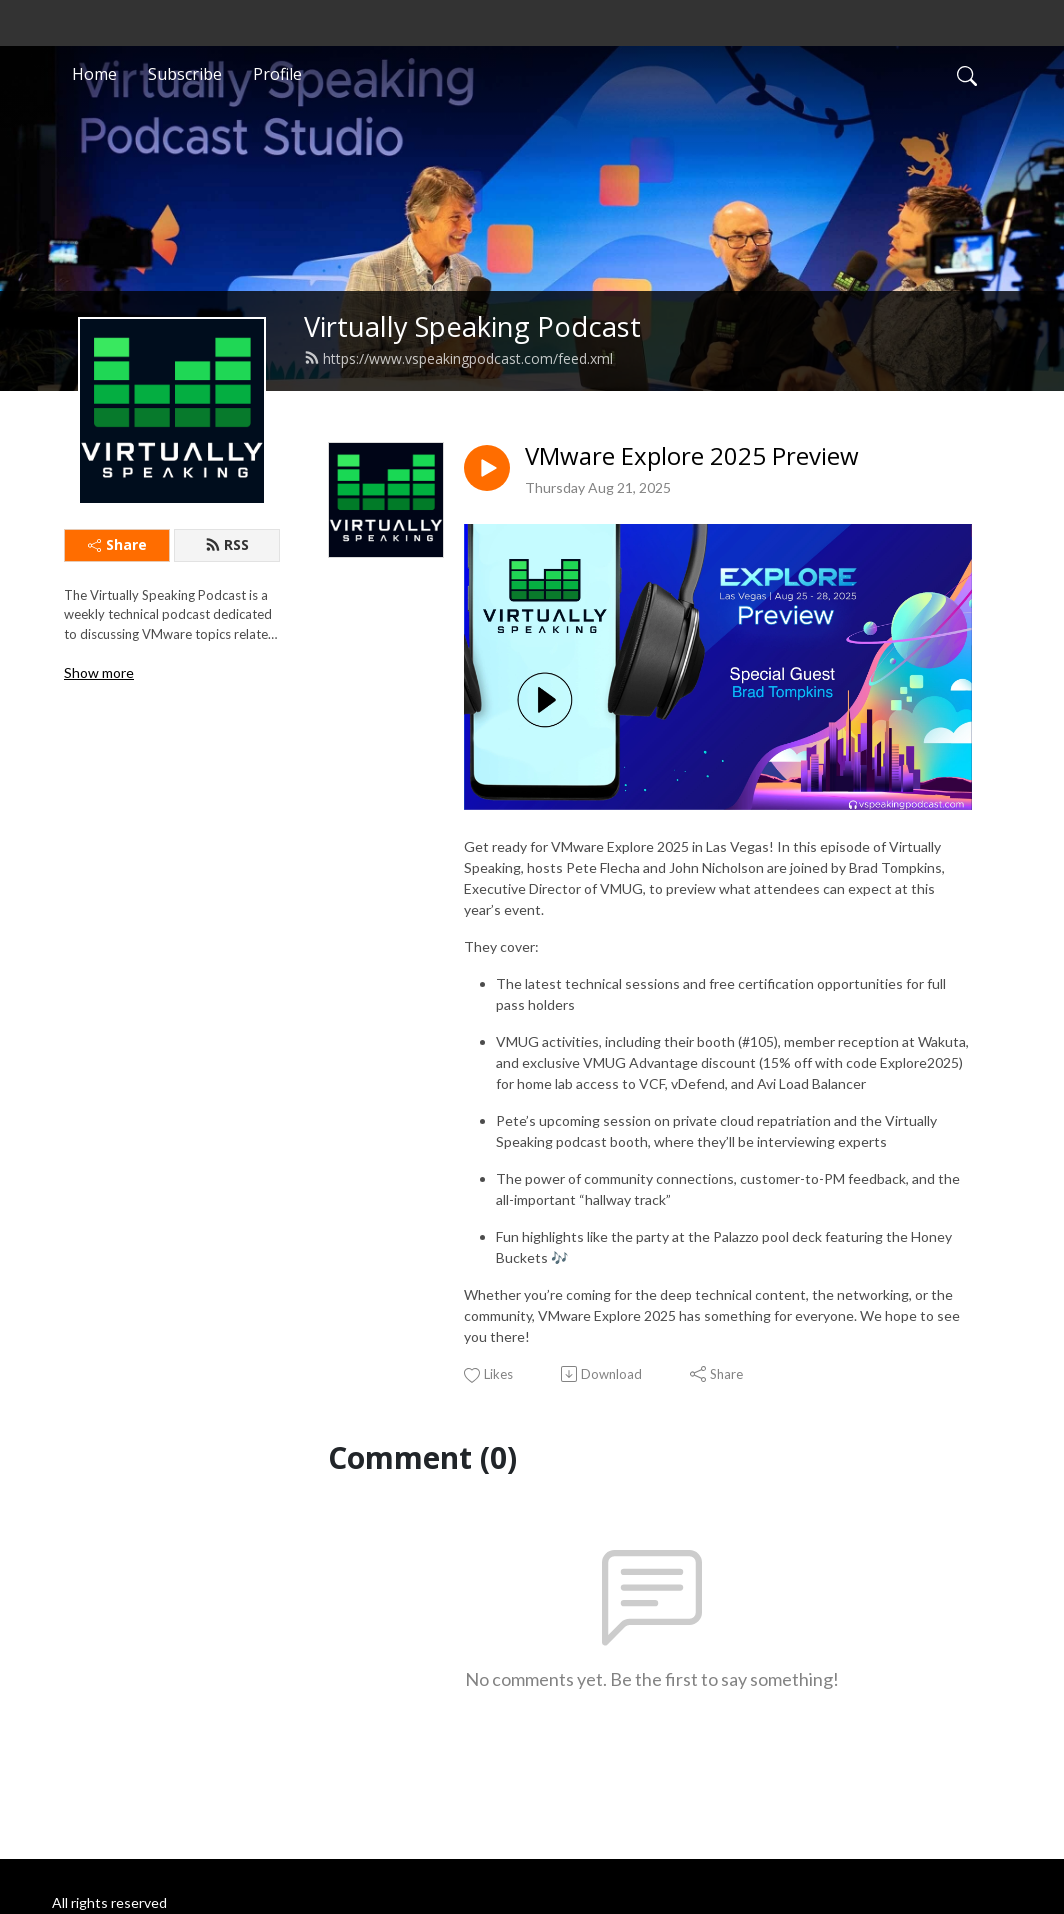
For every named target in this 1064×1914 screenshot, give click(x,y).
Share (117, 544)
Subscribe (185, 74)
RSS (227, 544)
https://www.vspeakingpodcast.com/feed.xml (458, 358)
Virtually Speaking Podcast (472, 326)
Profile (277, 74)
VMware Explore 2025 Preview (692, 456)
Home (94, 74)
